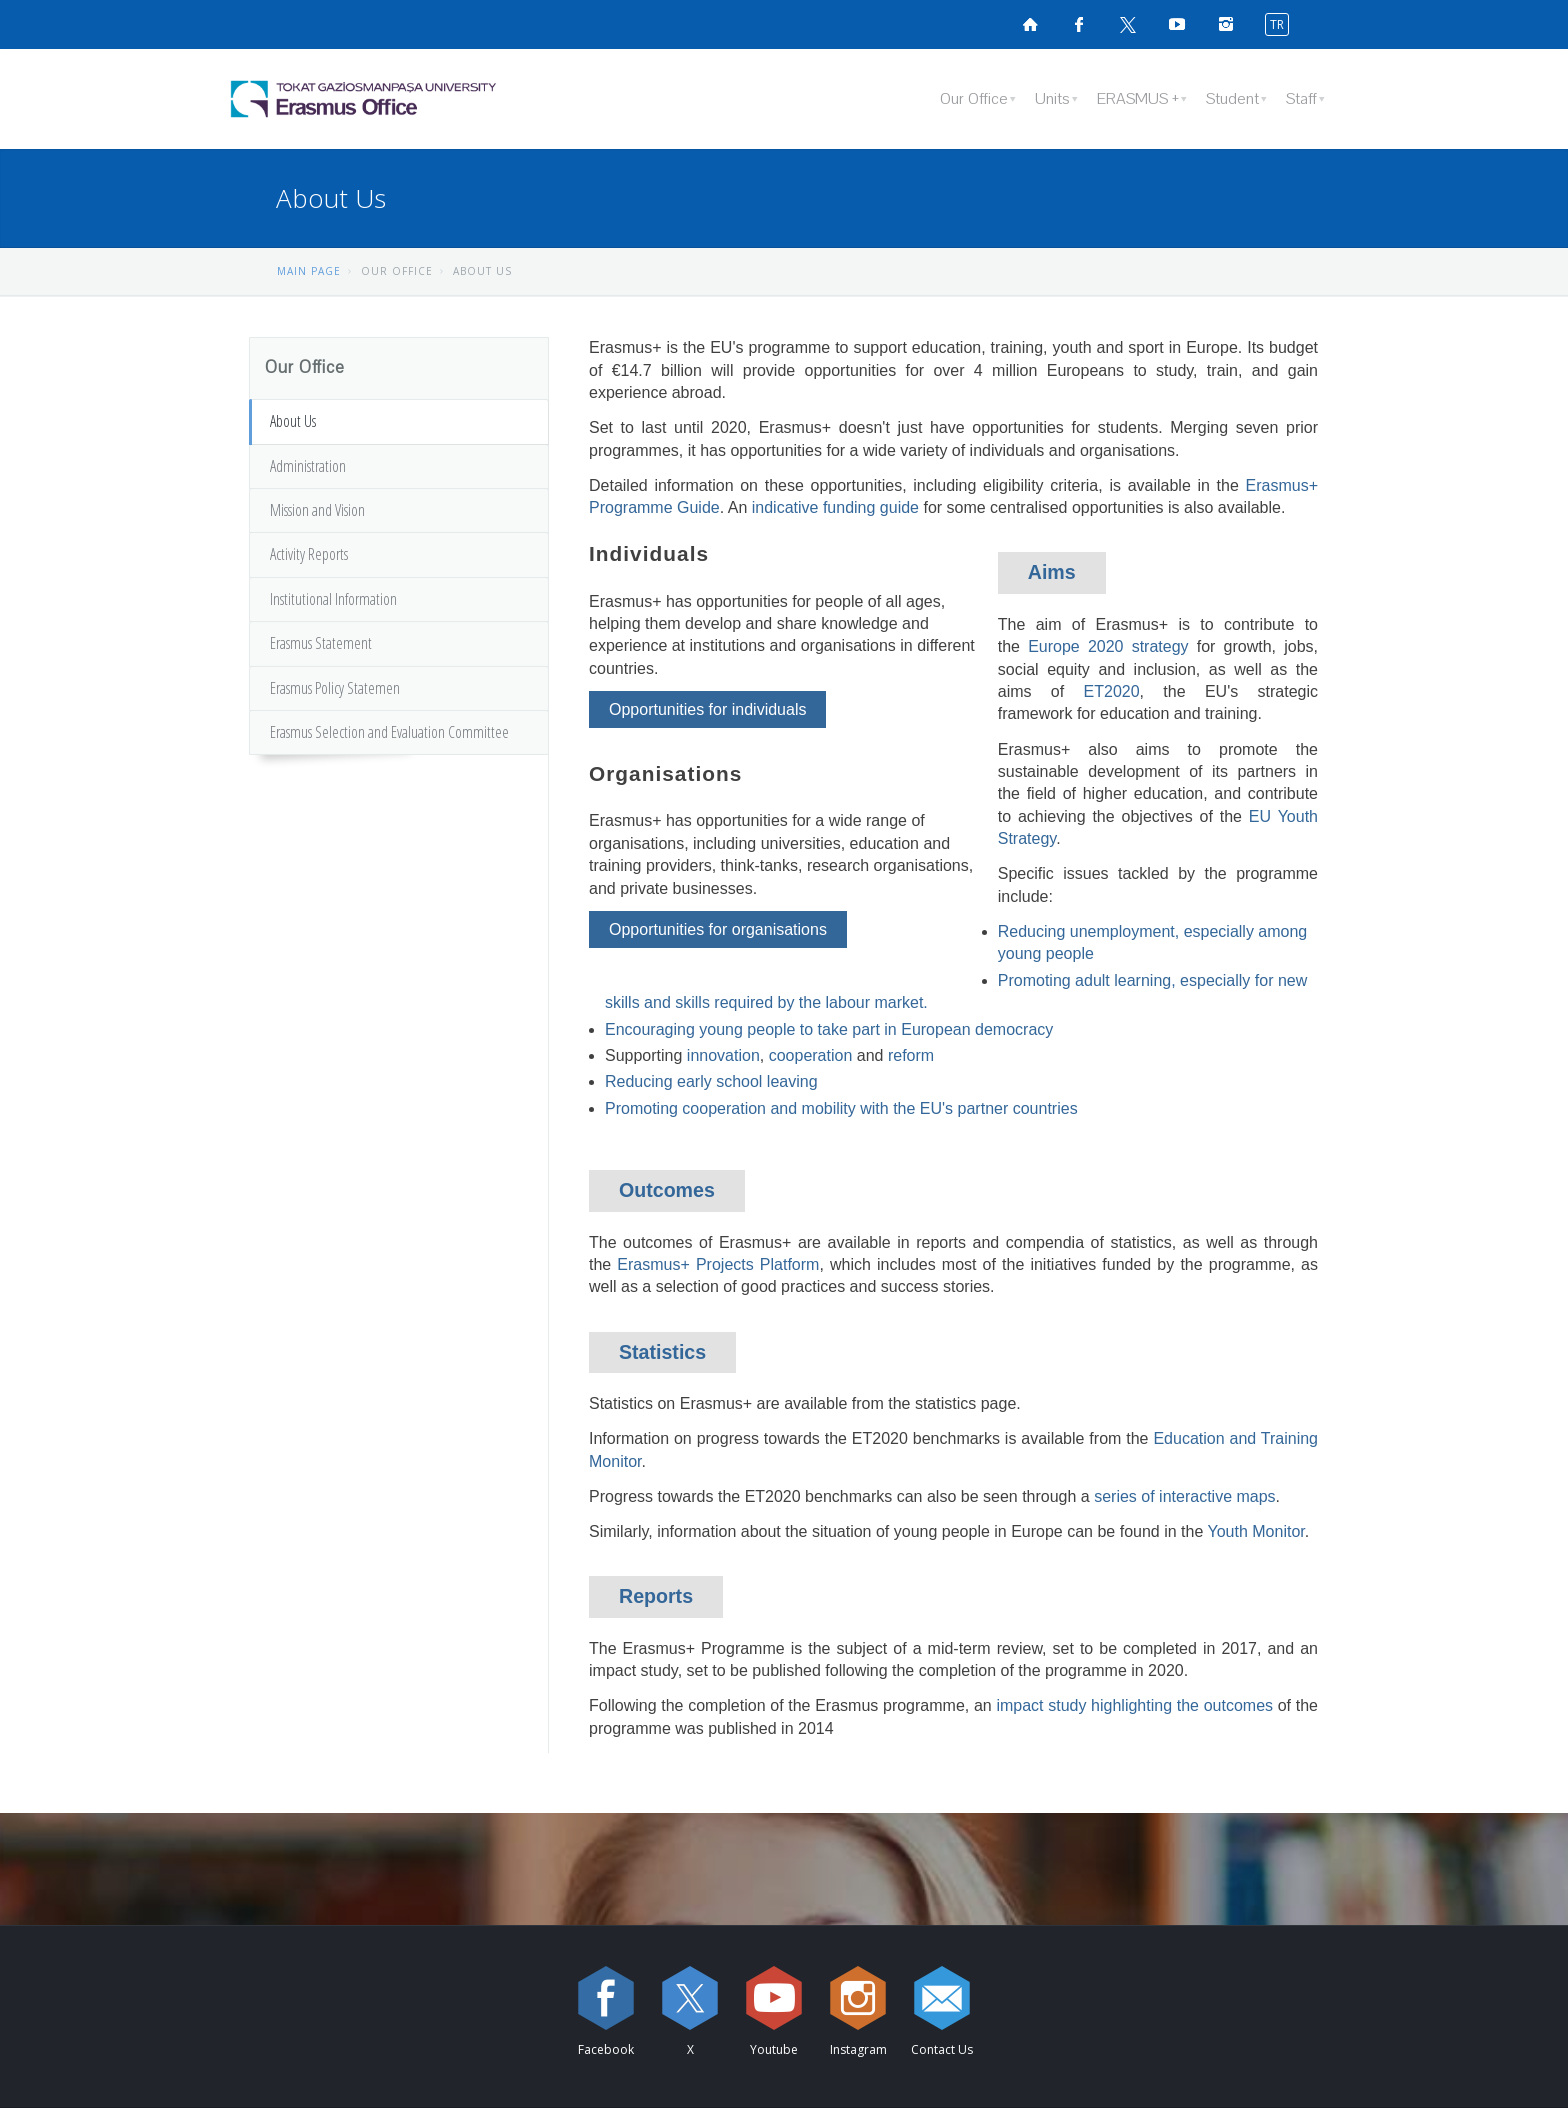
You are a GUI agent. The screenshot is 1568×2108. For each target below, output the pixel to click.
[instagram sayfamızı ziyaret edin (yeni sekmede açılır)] (858, 1998)
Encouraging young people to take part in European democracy (829, 1029)
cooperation (811, 1055)
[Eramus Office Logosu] (418, 99)
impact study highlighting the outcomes (1134, 1705)
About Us (293, 421)
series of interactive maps (1184, 1496)
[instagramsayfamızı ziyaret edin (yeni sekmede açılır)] (1226, 24)
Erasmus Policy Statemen (335, 688)
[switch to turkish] (1272, 23)
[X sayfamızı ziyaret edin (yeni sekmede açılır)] (1128, 24)
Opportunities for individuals (707, 709)
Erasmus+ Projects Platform (718, 1264)
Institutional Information (333, 599)
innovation (723, 1055)
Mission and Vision (317, 510)
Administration (308, 466)
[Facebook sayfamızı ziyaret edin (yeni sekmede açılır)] (1079, 24)
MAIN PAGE (309, 271)
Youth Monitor (1255, 1531)
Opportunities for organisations (718, 929)
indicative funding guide (835, 507)
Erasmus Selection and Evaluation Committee (389, 732)
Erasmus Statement (321, 643)
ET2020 (1112, 691)
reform (911, 1055)
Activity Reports (309, 554)
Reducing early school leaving (711, 1081)
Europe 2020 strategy (1108, 646)
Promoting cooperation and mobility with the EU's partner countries (841, 1108)
